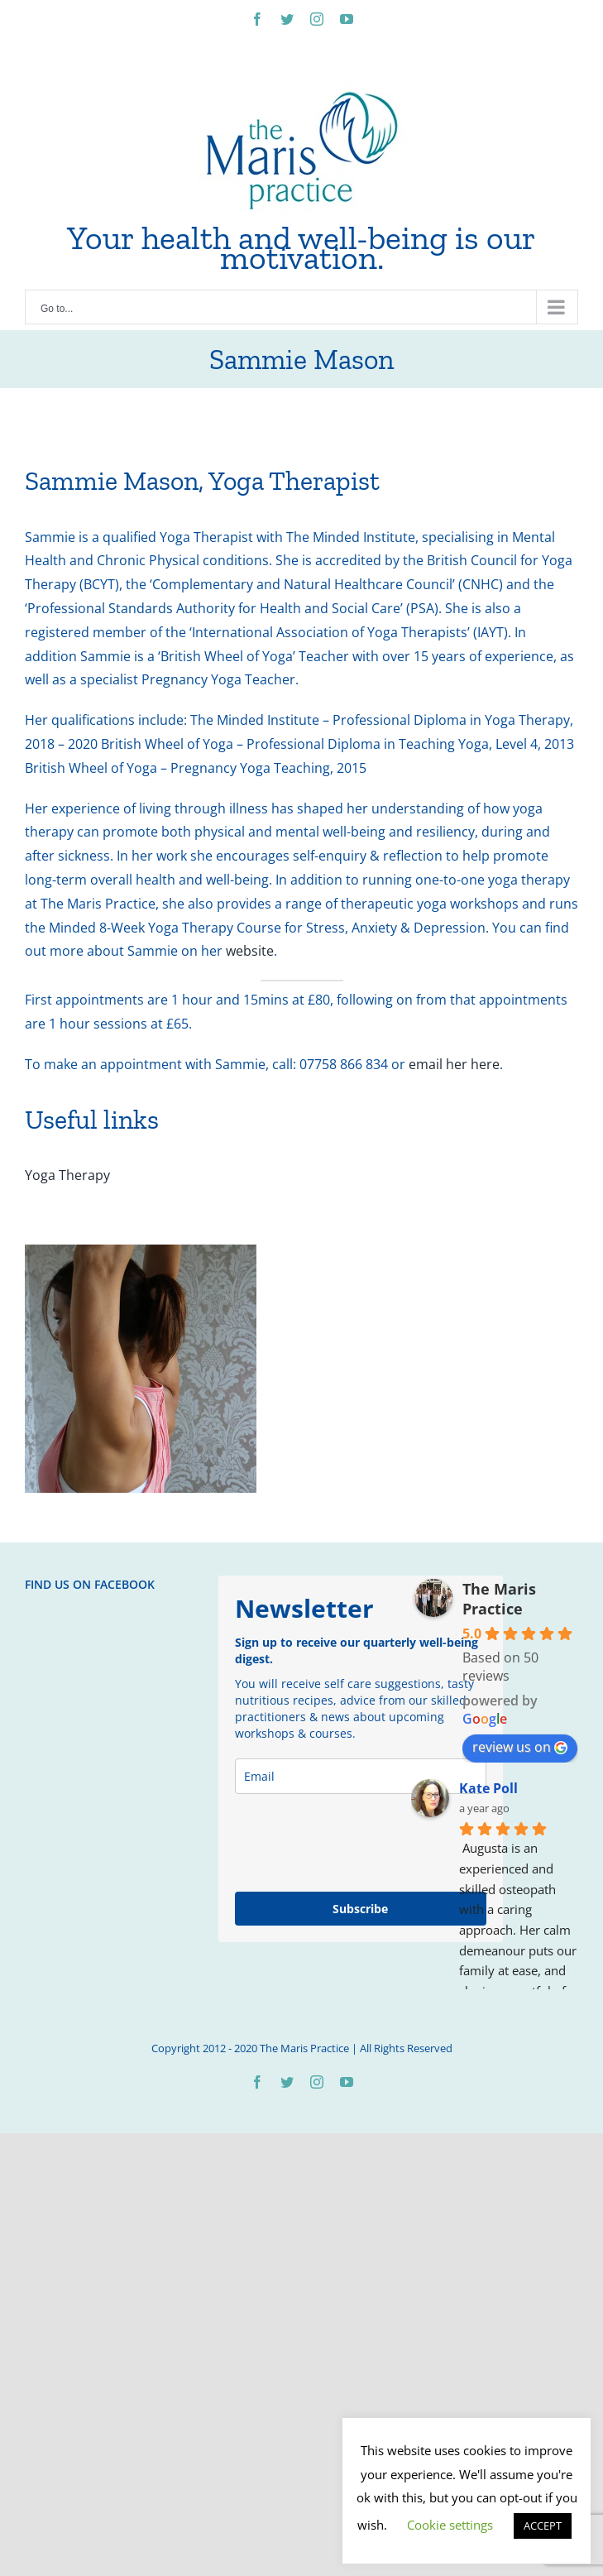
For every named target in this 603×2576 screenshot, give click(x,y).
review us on (519, 1747)
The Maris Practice (499, 1599)
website (250, 951)
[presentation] (360, 1843)
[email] (360, 1776)
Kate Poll (488, 1788)
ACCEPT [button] (543, 2525)
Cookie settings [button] (450, 2524)
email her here (454, 1064)
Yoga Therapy (67, 1175)
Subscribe (360, 1908)
